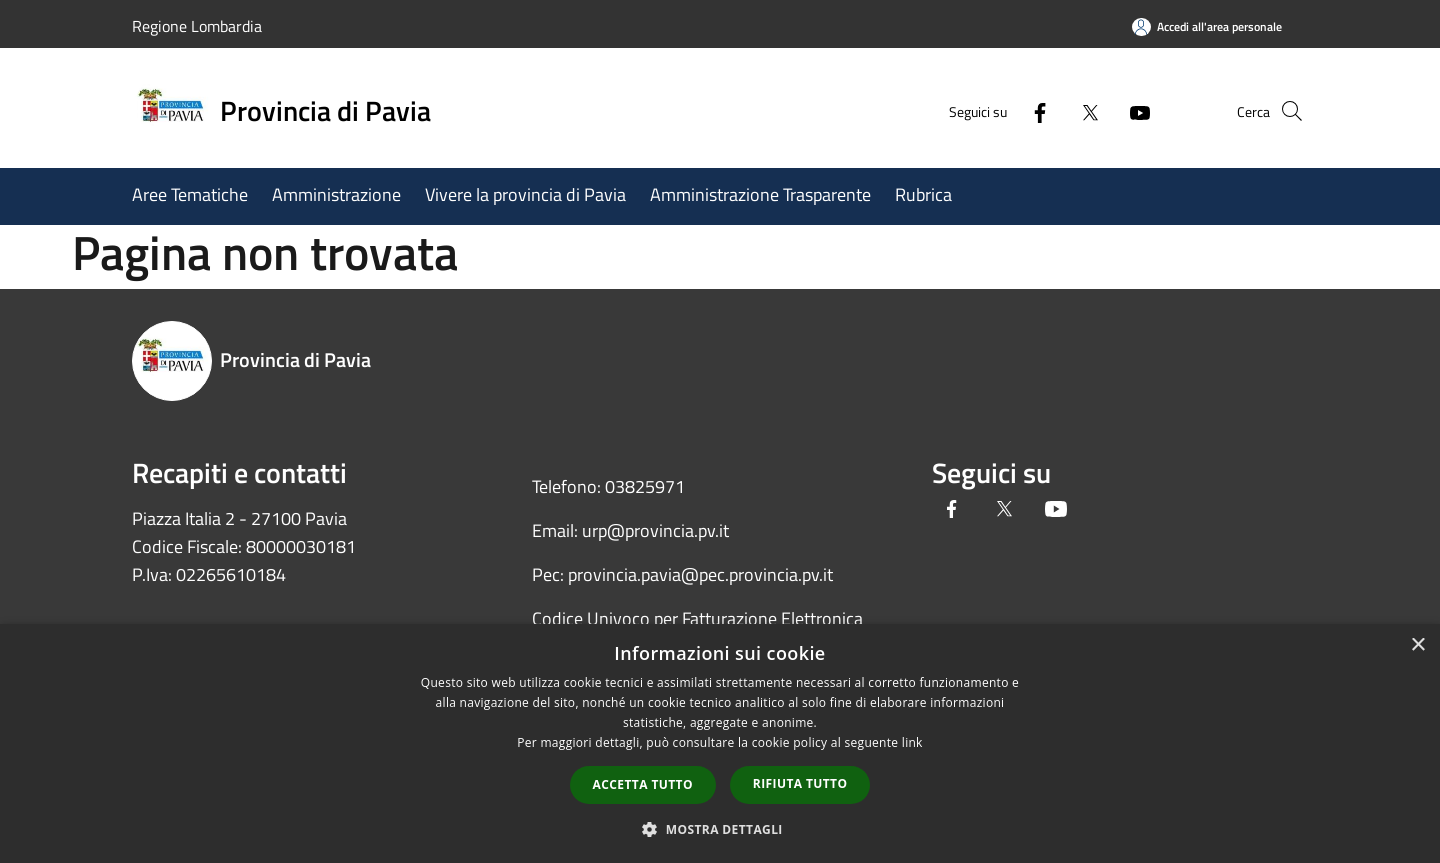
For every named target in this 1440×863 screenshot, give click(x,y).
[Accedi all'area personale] (1207, 26)
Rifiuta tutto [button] (800, 783)
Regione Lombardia (197, 26)
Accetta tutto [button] (643, 784)
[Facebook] (1006, 110)
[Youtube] (1106, 110)
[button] (720, 829)
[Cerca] (1284, 111)
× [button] (1417, 645)
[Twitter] (1056, 110)
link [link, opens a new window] (912, 742)
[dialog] (720, 743)
